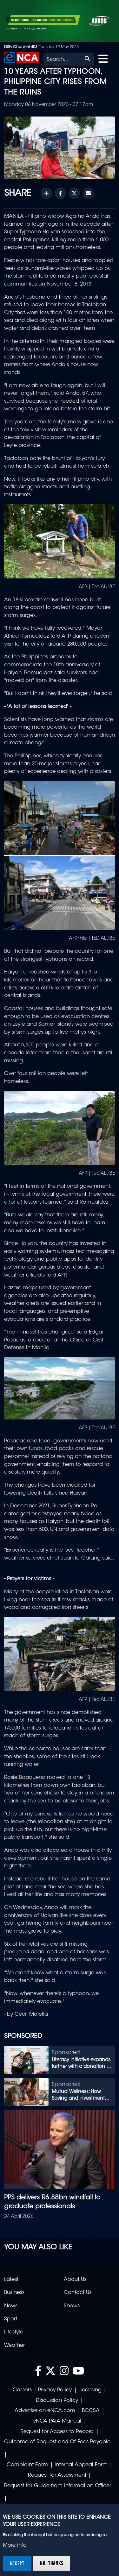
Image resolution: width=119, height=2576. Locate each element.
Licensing (90, 2390)
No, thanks (51, 2563)
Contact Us (77, 2292)
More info (15, 2545)
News (10, 2306)
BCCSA (91, 2410)
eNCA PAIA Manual (57, 2421)
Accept (17, 2563)
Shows (72, 2306)
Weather (14, 2345)
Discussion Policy (57, 2400)
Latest (11, 2279)
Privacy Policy (55, 2390)
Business (14, 2292)
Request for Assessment (57, 2475)
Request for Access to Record (57, 2431)
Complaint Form (27, 2464)
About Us (75, 2279)
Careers (22, 2390)
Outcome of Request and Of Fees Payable (57, 2442)
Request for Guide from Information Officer (57, 2485)
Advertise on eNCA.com (45, 2410)
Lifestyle (13, 2332)
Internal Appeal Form (81, 2464)
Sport (10, 2319)
